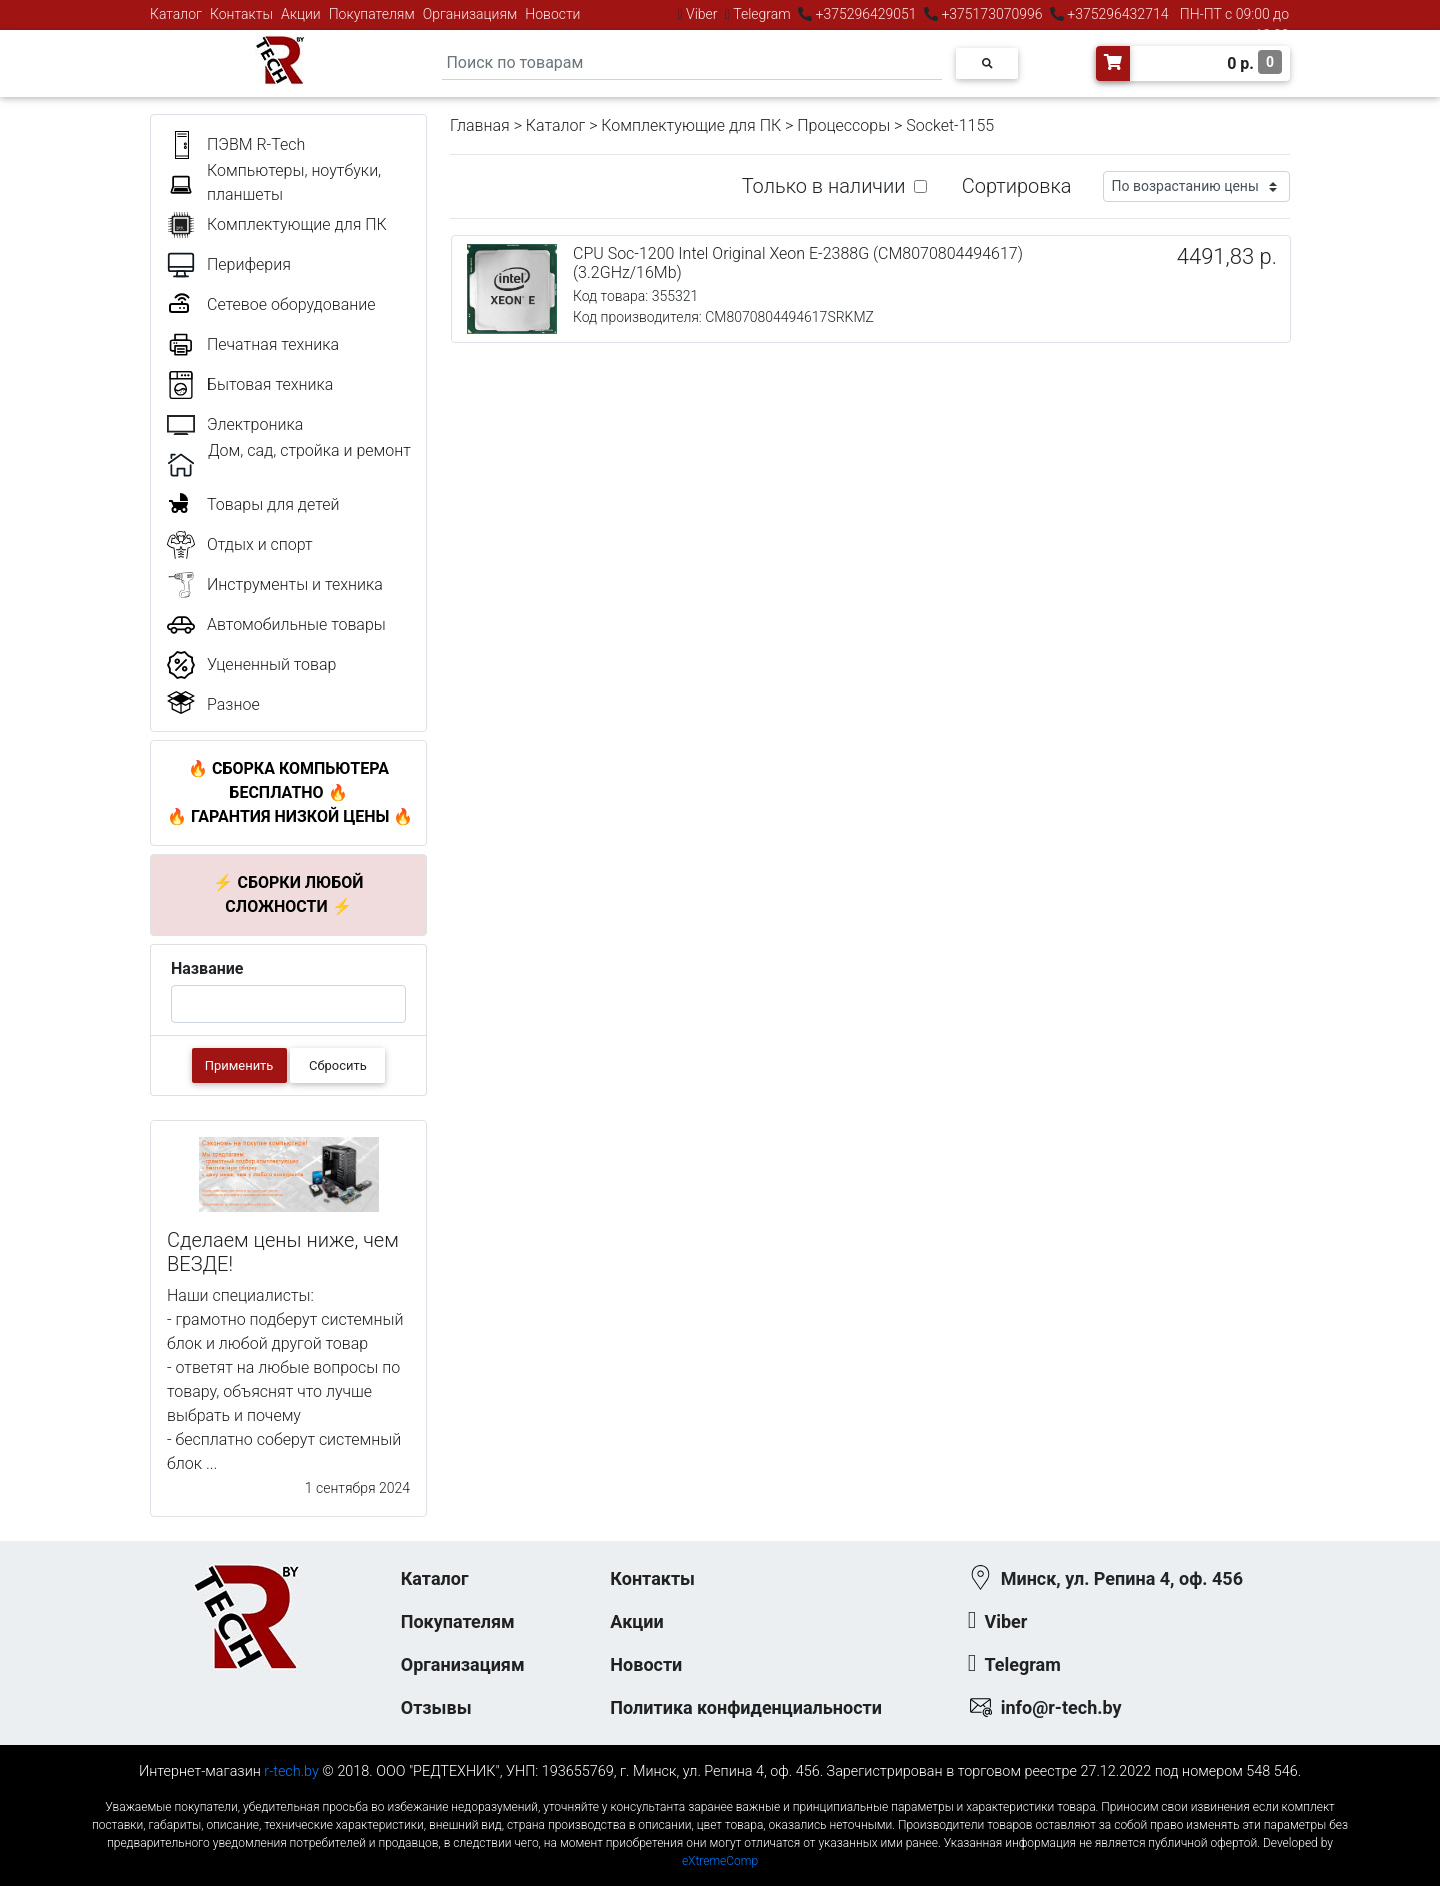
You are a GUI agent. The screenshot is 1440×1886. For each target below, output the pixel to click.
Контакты (241, 14)
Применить (239, 1065)
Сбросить (338, 1065)
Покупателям (372, 14)
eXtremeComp (720, 1861)
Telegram (762, 14)
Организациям (470, 14)
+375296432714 (1116, 14)
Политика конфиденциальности (746, 1707)
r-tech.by (291, 1771)
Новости (552, 14)
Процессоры (843, 125)
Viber (702, 14)
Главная (480, 125)
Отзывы (436, 1707)
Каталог (176, 14)
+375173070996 (990, 14)
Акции (301, 14)
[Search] (692, 63)
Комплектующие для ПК (691, 125)
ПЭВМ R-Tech (256, 144)
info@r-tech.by (1061, 1707)
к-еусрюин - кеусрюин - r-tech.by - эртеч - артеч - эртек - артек (720, 1790)
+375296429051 (866, 14)
